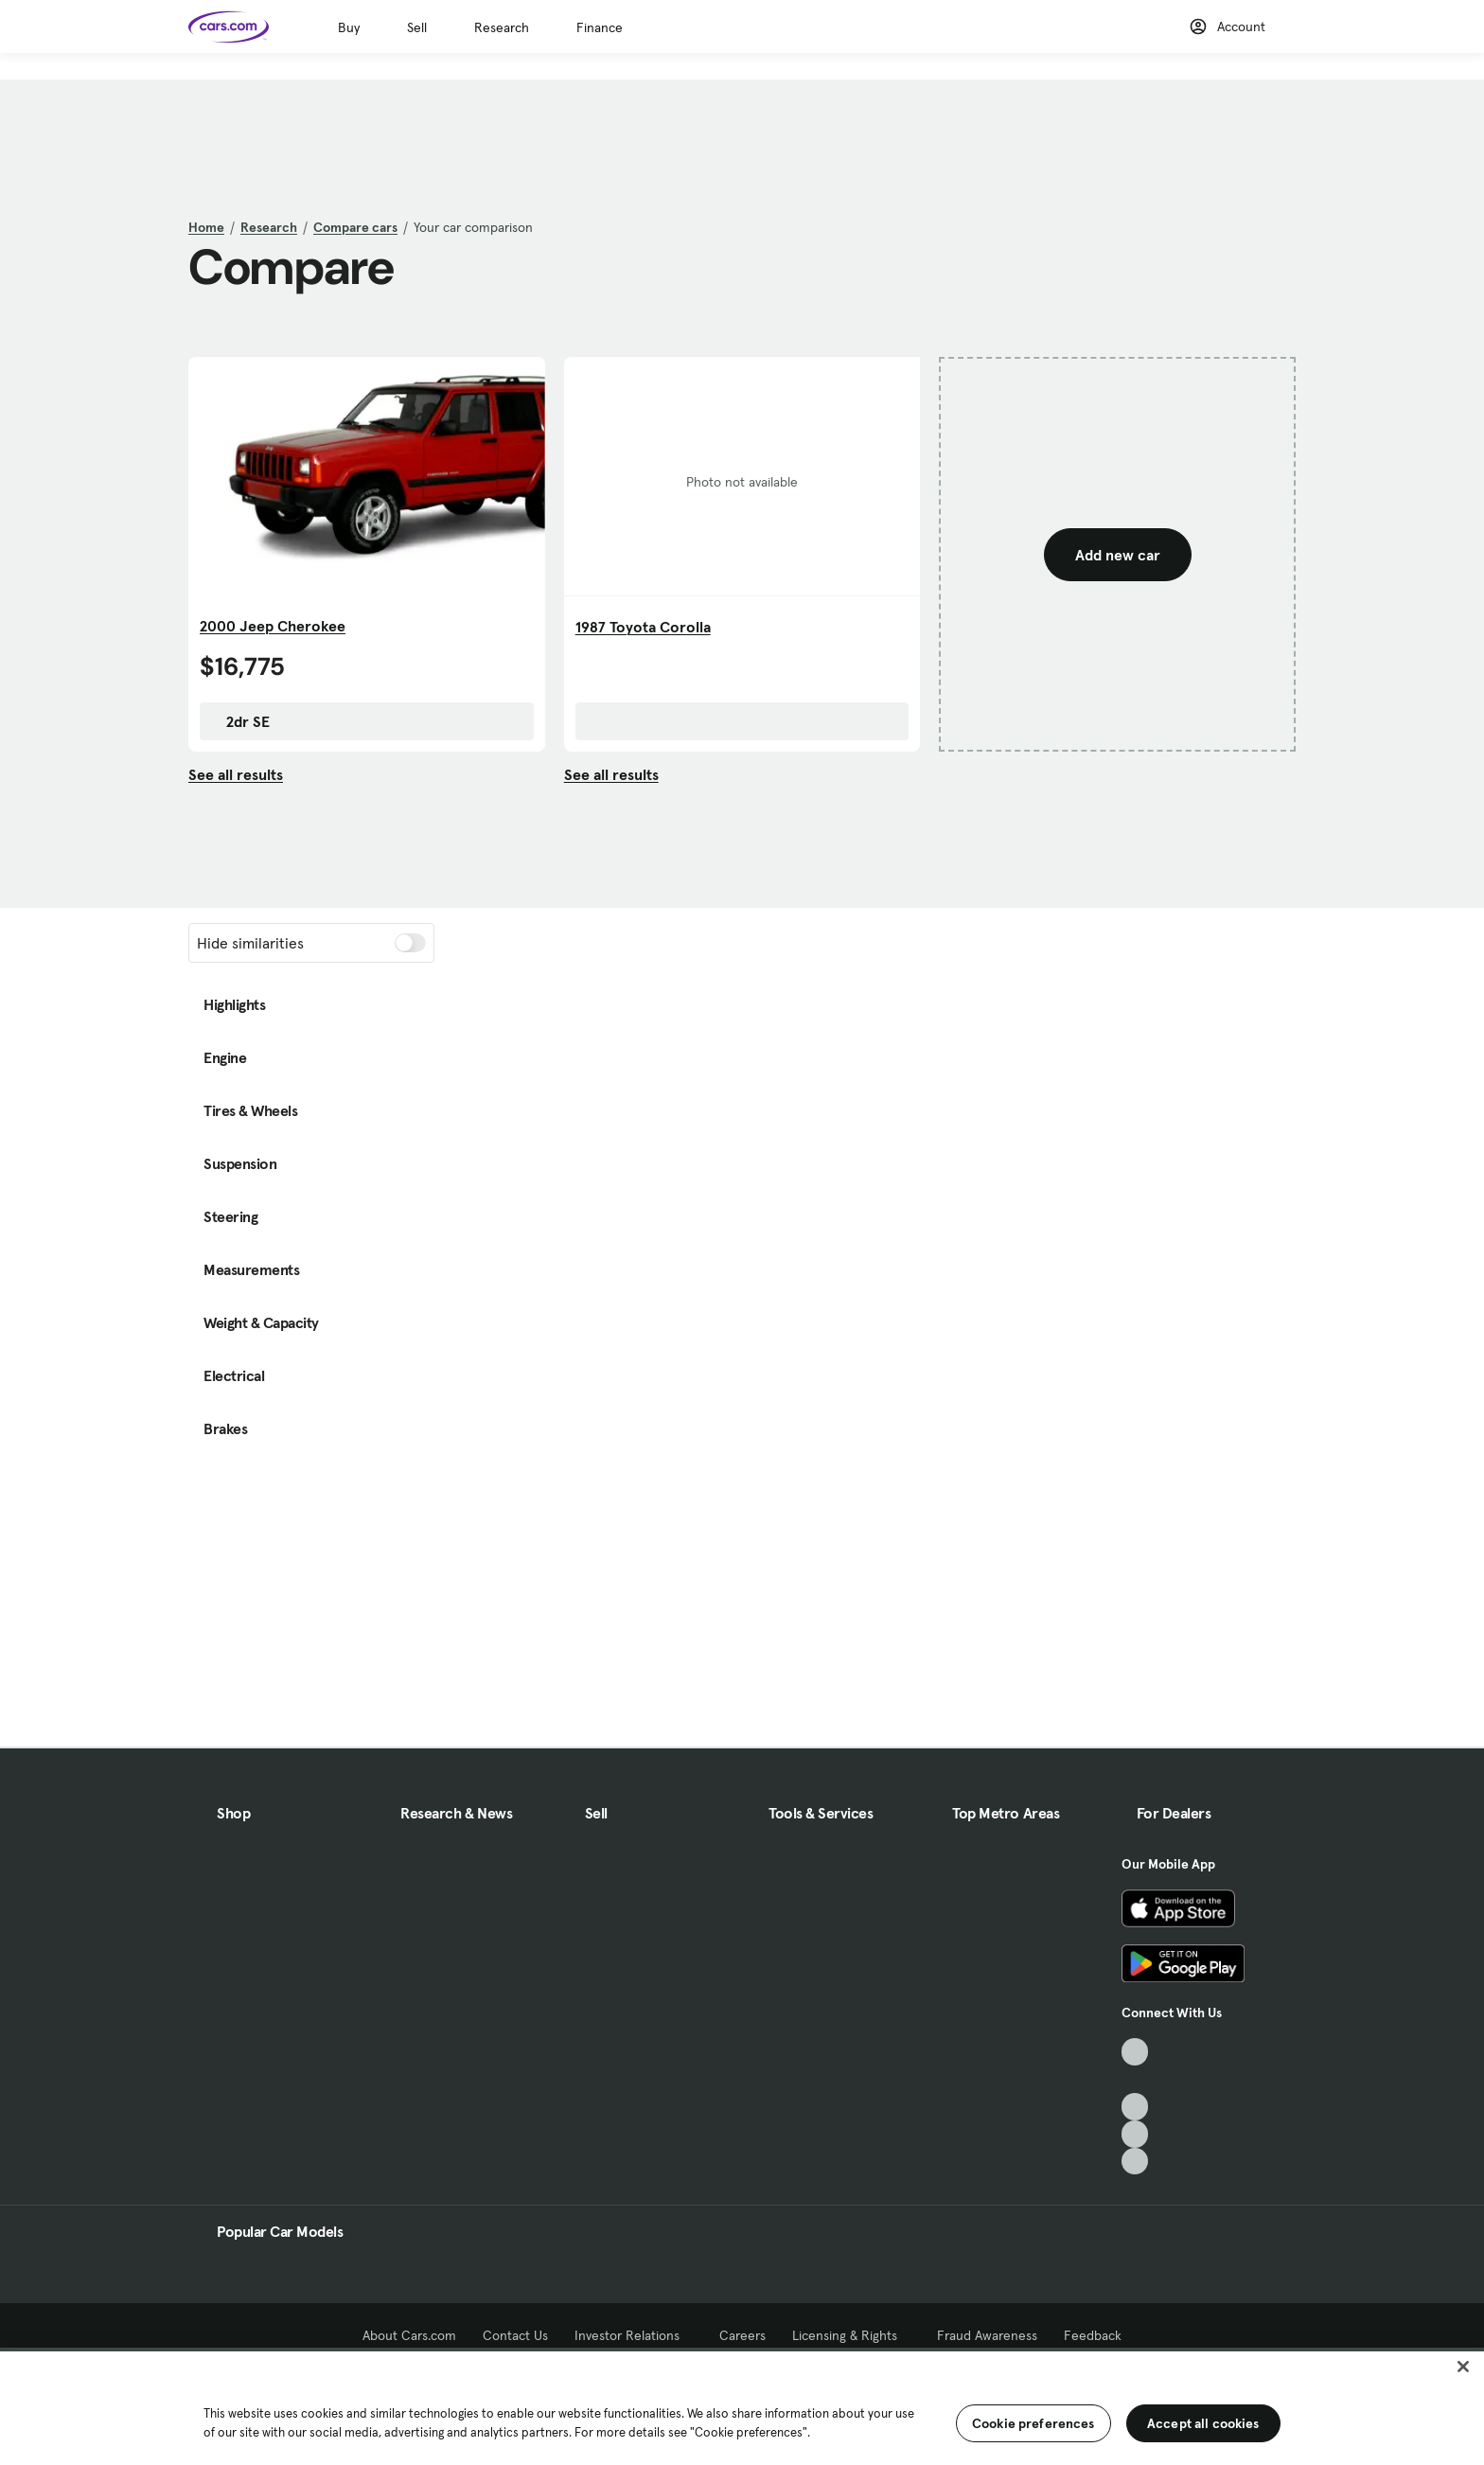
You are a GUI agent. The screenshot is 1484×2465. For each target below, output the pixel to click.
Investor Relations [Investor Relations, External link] (633, 2335)
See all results (235, 774)
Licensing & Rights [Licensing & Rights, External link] (851, 2335)
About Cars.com (409, 2335)
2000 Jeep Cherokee (272, 625)
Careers (742, 2335)
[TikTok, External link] (1135, 2052)
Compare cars (355, 227)
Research (501, 27)
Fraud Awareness (987, 2335)
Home (206, 227)
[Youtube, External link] (1135, 2106)
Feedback (1093, 2335)
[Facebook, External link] (1135, 2079)
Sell (417, 27)
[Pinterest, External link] (1135, 2161)
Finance (599, 27)
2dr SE (238, 721)
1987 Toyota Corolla (643, 626)
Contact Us (515, 2335)
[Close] (1463, 2366)
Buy (349, 27)
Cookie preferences (1033, 2423)
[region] (742, 2406)
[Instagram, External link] (1135, 2134)
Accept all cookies (1203, 2423)
